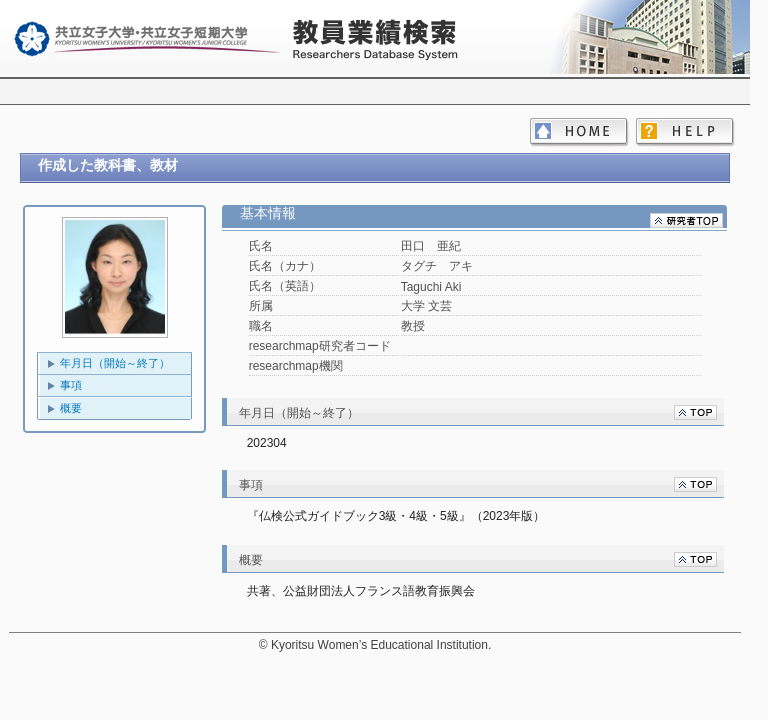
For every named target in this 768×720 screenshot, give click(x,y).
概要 (71, 408)
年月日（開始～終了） (115, 363)
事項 (71, 385)
